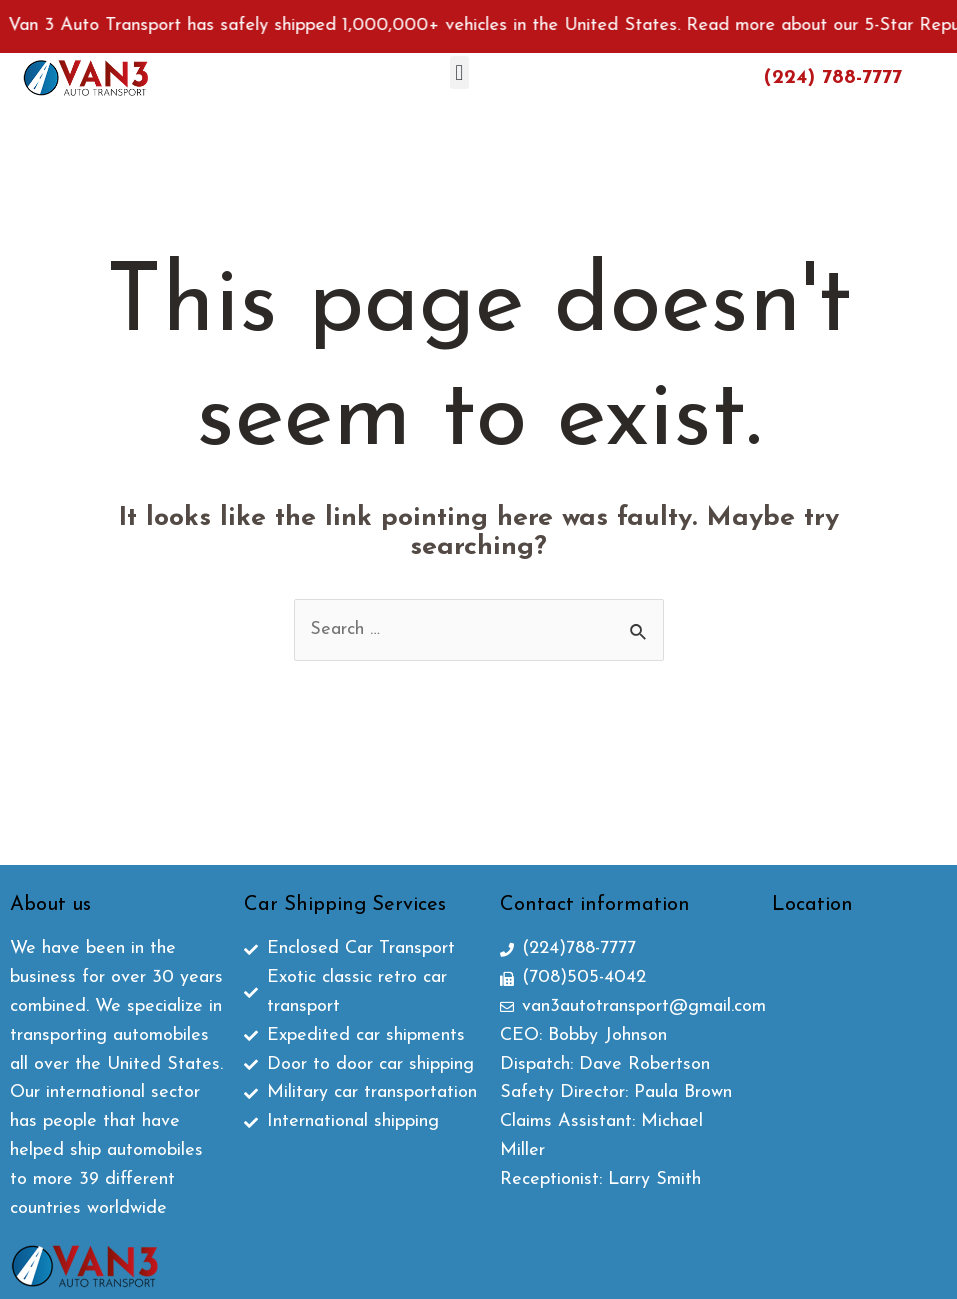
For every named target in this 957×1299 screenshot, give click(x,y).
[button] (459, 72)
